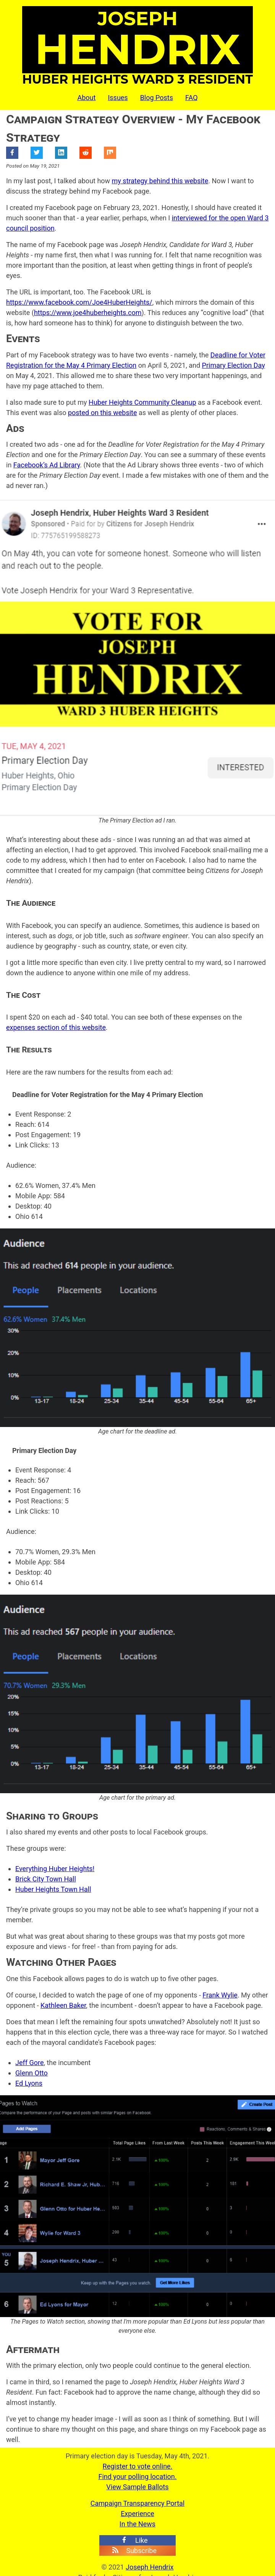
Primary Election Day (233, 365)
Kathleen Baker (63, 2005)
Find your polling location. (137, 2477)
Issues (118, 98)
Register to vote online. (138, 2466)
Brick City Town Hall (45, 1879)
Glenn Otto (31, 2073)
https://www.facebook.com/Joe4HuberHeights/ (79, 302)
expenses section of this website (56, 1027)
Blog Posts (156, 98)
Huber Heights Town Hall (53, 1889)
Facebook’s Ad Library (46, 465)
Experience (137, 2514)
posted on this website (102, 413)
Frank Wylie (220, 1995)
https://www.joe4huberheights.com (88, 313)
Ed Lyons (28, 2083)
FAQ (191, 98)
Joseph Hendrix (149, 2567)
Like (134, 2540)
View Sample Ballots (137, 2487)
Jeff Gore (29, 2063)
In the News (137, 2524)
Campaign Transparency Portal (137, 2503)
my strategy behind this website (160, 181)
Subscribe (134, 2551)
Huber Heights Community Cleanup (142, 402)
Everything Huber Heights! (54, 1869)
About (86, 98)
